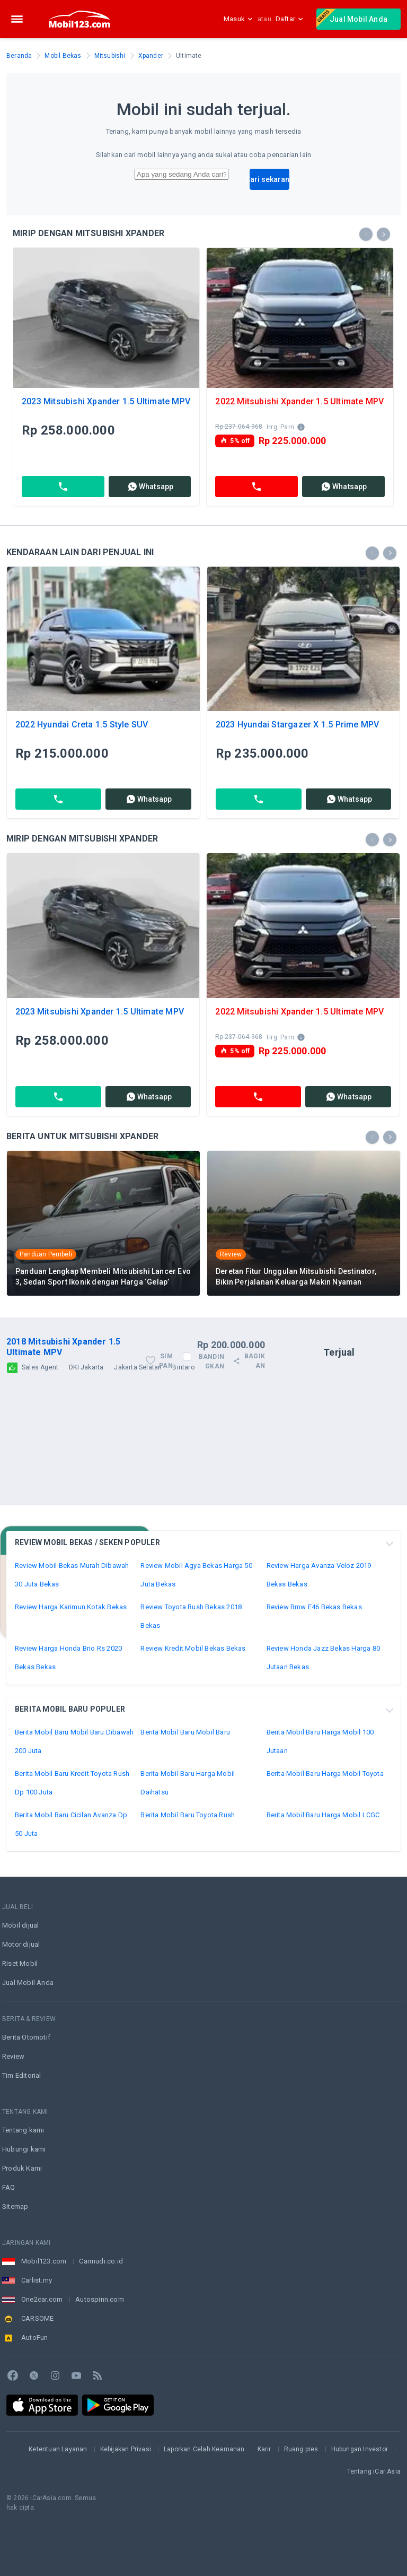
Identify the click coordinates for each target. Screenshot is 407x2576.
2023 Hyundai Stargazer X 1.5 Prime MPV (297, 724)
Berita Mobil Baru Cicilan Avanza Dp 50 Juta (71, 1824)
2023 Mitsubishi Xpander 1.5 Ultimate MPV (106, 401)
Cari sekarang (269, 179)
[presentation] (366, 234)
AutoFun (34, 2337)
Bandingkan (211, 1361)
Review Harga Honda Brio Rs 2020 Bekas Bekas (68, 1657)
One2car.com (42, 2299)
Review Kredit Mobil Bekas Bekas (192, 1648)
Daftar (290, 19)
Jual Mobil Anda (351, 18)
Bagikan (249, 1360)
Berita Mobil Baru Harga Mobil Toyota (325, 1773)
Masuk (238, 19)
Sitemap (15, 2206)
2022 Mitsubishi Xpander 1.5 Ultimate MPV (299, 401)
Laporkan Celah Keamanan (204, 2449)
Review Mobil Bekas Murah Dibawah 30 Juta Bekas (72, 1575)
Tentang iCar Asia (374, 2471)
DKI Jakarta (86, 1367)
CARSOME (37, 2318)
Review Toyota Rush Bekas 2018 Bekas (191, 1616)
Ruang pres (301, 2449)
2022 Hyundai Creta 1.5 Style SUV (81, 724)
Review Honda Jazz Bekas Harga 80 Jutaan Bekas (323, 1657)
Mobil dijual (20, 1925)
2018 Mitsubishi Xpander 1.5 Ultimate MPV (63, 1347)
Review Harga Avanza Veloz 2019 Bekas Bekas (319, 1575)
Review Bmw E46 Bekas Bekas (314, 1607)
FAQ (8, 2187)
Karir (264, 2449)
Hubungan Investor (359, 2449)
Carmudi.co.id (101, 2261)
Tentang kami (23, 2130)
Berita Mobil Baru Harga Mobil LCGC (323, 1815)
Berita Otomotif (26, 2037)
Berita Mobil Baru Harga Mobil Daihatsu (187, 1783)
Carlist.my (36, 2280)
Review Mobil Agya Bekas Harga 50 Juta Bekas (196, 1575)
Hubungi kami (24, 2149)
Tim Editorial (21, 2075)
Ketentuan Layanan (58, 2449)
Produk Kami (22, 2168)
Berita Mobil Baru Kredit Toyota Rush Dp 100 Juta (72, 1783)
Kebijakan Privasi (125, 2449)
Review (13, 2056)
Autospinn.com (99, 2299)
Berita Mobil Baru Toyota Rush (187, 1815)
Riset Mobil (20, 1963)
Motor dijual (21, 1944)
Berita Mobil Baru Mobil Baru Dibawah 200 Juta (74, 1741)
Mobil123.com (43, 2261)
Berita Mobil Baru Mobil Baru (185, 1732)
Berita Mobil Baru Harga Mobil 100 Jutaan (320, 1741)
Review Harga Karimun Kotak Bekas (71, 1607)
